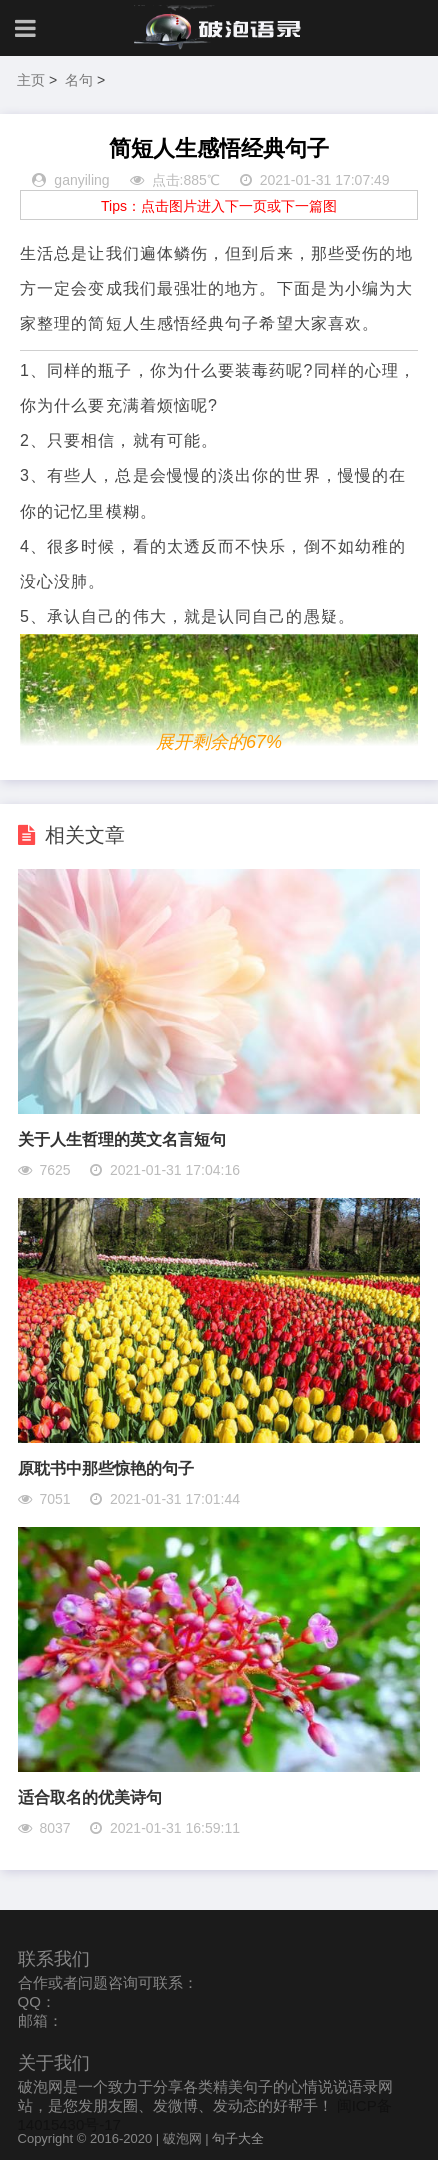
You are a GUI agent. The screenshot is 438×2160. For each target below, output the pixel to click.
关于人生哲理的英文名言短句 (122, 1139)
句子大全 (238, 2138)
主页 (31, 80)
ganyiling (81, 180)
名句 (79, 80)
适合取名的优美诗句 (90, 1797)
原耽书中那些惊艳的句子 (106, 1468)
